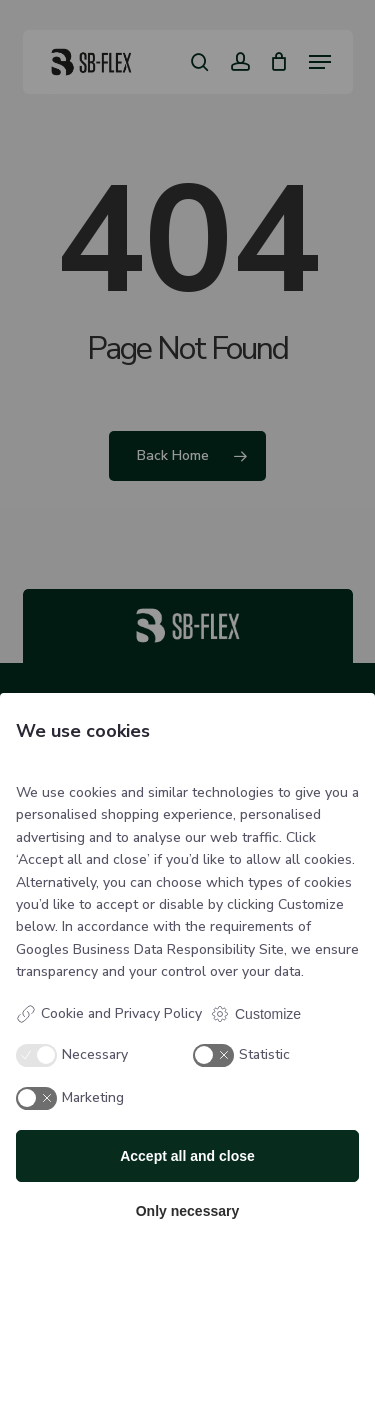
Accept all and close (187, 1156)
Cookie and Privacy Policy (109, 1014)
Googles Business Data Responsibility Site (150, 949)
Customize (255, 1014)
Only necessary (188, 1211)
